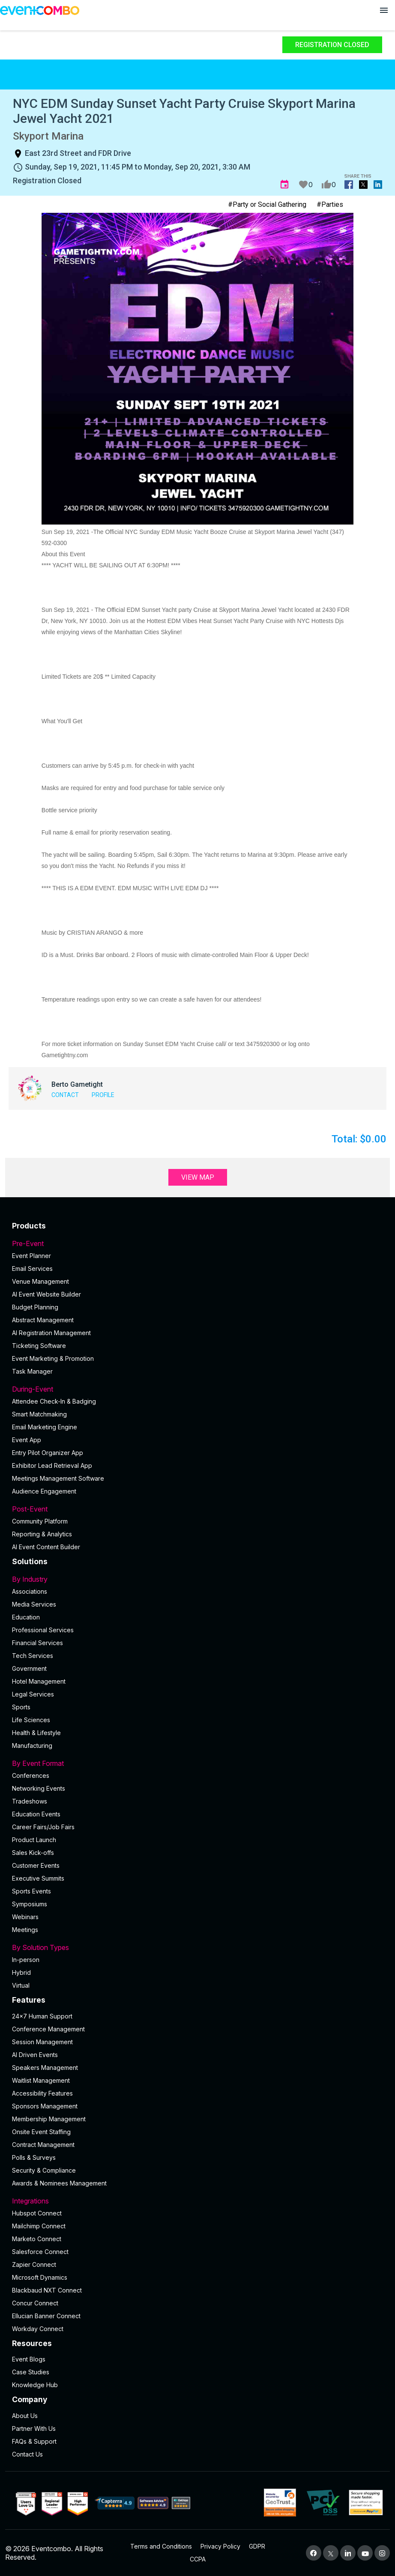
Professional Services (43, 1630)
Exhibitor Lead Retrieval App (52, 1465)
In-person (25, 1959)
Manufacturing (32, 1745)
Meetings (25, 1929)
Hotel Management (39, 1681)
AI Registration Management (51, 1332)
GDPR (257, 2546)
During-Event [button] (197, 1389)
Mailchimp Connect (39, 2226)
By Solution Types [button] (197, 1947)
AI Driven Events (35, 2054)
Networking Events (38, 1788)
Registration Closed (332, 45)
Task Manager (32, 1371)
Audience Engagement (44, 1491)
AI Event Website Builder (46, 1294)
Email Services (32, 1268)
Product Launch (34, 1839)
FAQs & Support (34, 2441)
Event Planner (31, 1255)
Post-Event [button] (197, 1509)
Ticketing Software (39, 1345)
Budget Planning (35, 1307)
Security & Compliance (44, 2170)
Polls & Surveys (34, 2157)
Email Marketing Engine (44, 1427)
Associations (29, 1591)
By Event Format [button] (197, 1763)
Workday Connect (37, 2328)
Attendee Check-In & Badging (54, 1401)
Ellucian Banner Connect (46, 2316)
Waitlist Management (41, 2080)
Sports (21, 1707)
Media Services (34, 1604)
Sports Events (31, 1891)
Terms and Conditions (161, 2546)
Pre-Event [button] (197, 1243)
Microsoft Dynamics (39, 2277)
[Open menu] (383, 10)
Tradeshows (29, 1801)
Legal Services (33, 1694)
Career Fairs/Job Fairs (43, 1827)
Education (26, 1617)
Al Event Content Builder (46, 1546)
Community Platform (40, 1521)
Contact (65, 1094)
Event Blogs (28, 2359)
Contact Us (27, 2454)
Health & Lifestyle (36, 1732)
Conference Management (48, 2029)
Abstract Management (43, 1320)
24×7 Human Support (42, 2016)
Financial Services (37, 1642)
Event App (26, 1439)
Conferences (30, 1775)
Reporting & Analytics (42, 1534)
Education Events (36, 1814)
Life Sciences (31, 1719)
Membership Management (49, 2119)
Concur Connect (35, 2303)
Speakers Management (45, 2067)
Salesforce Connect (40, 2251)
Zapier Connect (34, 2264)
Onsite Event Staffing (41, 2131)
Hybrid (21, 1972)
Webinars (25, 1916)
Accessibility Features (42, 2093)
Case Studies (30, 2372)
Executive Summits (38, 1878)
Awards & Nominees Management (59, 2183)
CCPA (198, 2559)
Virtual (21, 1985)
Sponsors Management (45, 2106)
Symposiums (29, 1904)
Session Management (42, 2041)
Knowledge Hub (35, 2384)
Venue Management (40, 1281)
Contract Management (43, 2144)
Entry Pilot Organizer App (47, 1452)
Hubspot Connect (37, 2213)
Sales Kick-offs (33, 1852)
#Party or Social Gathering (267, 204)
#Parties (330, 204)
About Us (25, 2415)
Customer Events (36, 1865)
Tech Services (32, 1655)
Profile (103, 1094)
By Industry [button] (197, 1579)
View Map (197, 1177)
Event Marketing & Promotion (53, 1358)
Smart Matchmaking (39, 1414)
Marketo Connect (36, 2238)
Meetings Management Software (58, 1478)
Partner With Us (34, 2428)
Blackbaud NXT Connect (47, 2290)
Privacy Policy (220, 2546)
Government (29, 1668)
